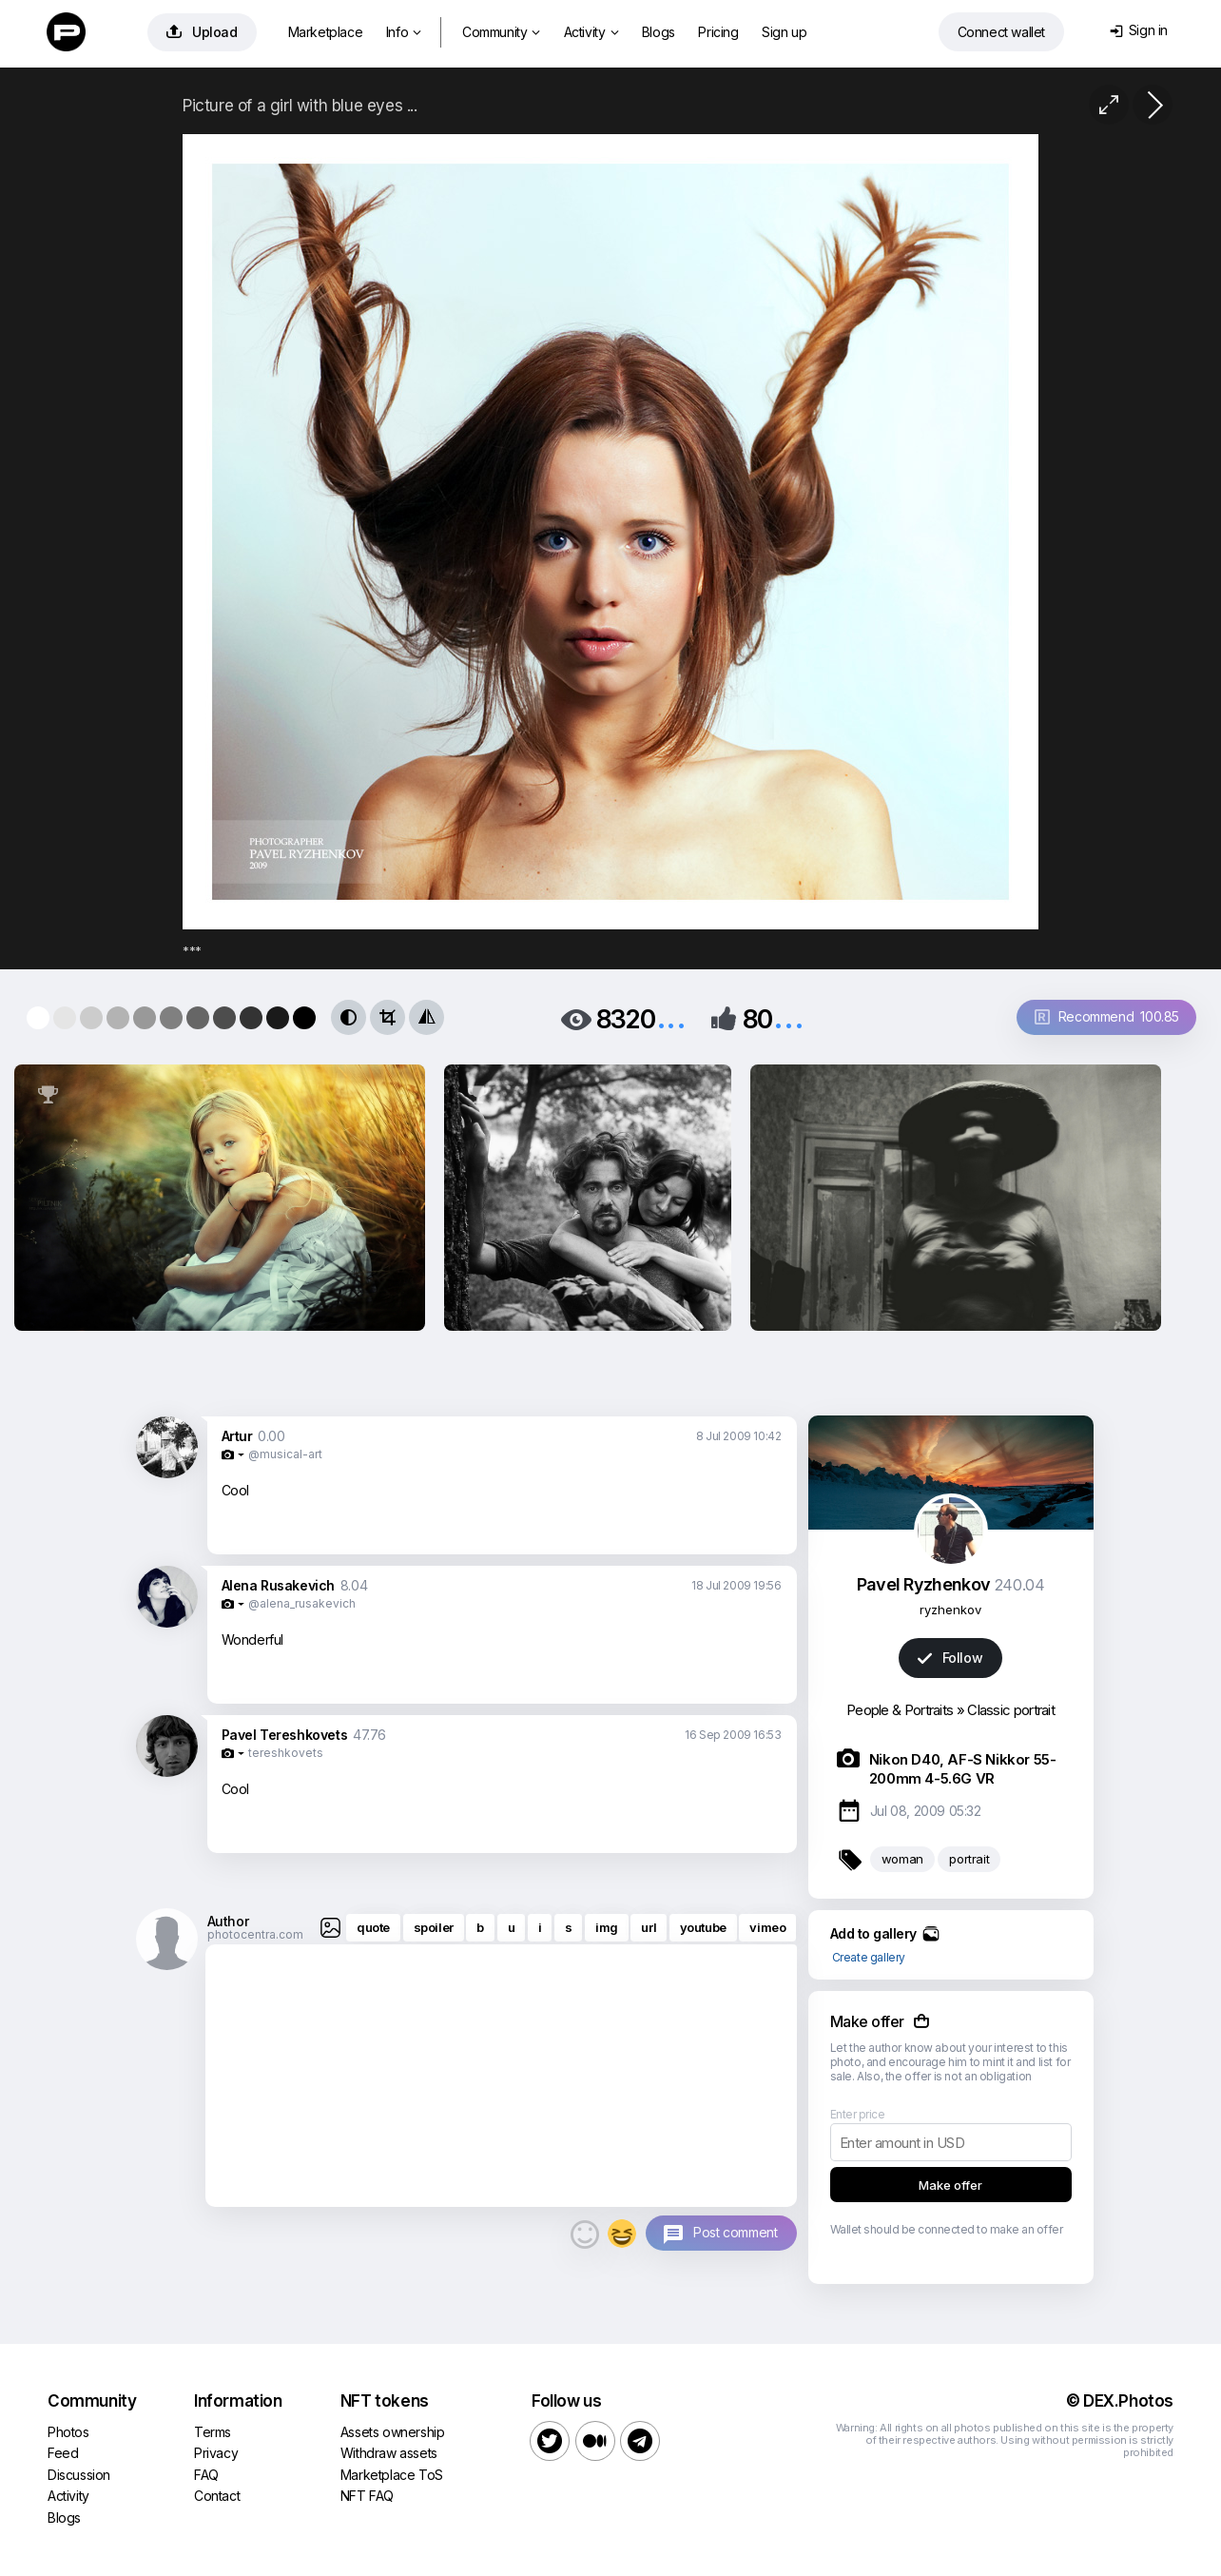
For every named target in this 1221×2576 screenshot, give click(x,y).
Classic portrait (1011, 1710)
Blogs (658, 32)
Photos (68, 2432)
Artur (237, 1436)
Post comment (735, 2232)
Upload (202, 32)
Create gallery (868, 1957)
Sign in (1139, 30)
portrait (969, 1858)
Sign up (784, 32)
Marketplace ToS (391, 2475)
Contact (217, 2496)
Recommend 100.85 (1107, 1016)
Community (501, 32)
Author (228, 1921)
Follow (950, 1657)
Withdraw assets (388, 2453)
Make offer (950, 2185)
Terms (212, 2432)
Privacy (216, 2453)
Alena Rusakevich (279, 1585)
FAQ (206, 2475)
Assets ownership (392, 2432)
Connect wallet (1001, 32)
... (671, 1017)
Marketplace (325, 32)
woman (902, 1858)
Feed (63, 2453)
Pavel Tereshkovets (285, 1735)
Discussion (79, 2475)
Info (403, 32)
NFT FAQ (367, 2496)
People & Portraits (899, 1710)
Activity (591, 32)
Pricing (718, 32)
